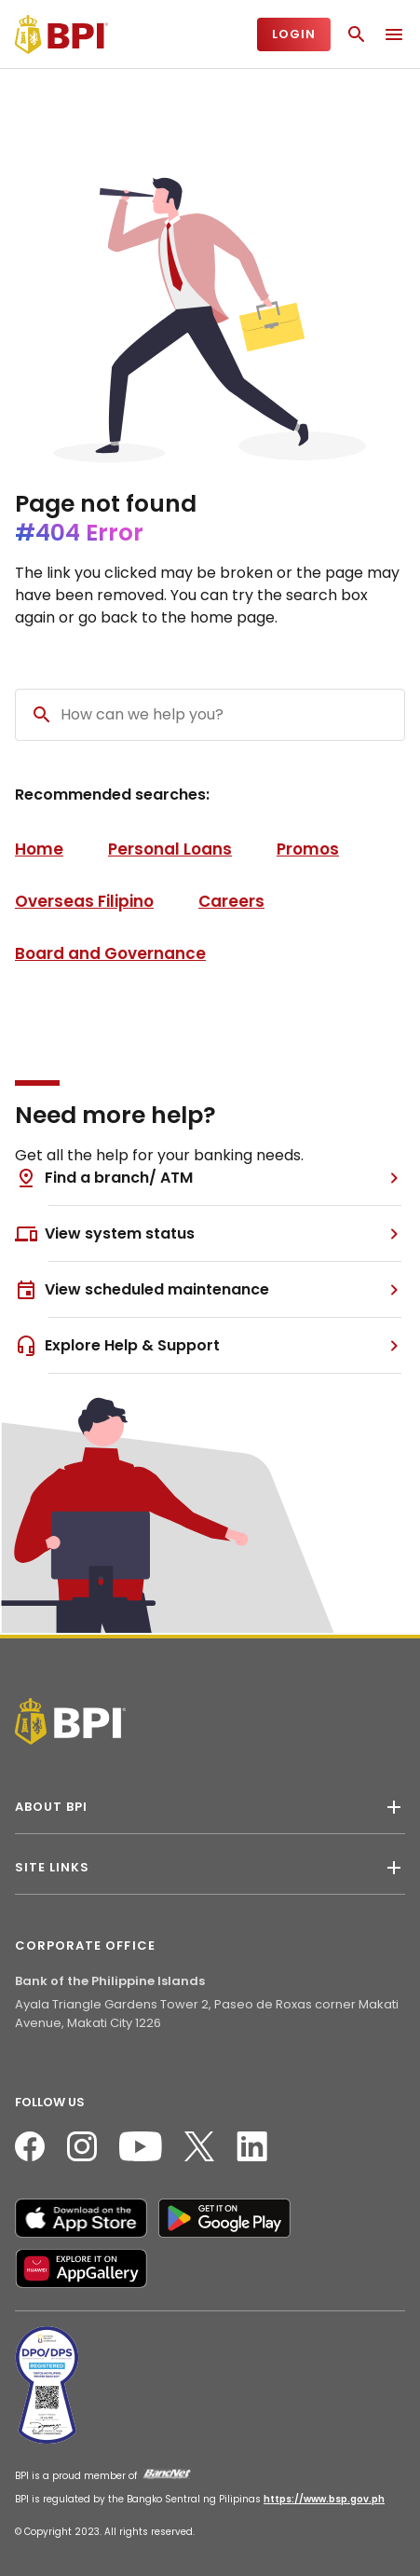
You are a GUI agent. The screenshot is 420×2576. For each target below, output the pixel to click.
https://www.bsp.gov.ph (324, 2499)
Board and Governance (110, 953)
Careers (231, 901)
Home (39, 849)
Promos (308, 849)
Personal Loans (170, 849)
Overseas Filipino (84, 901)
